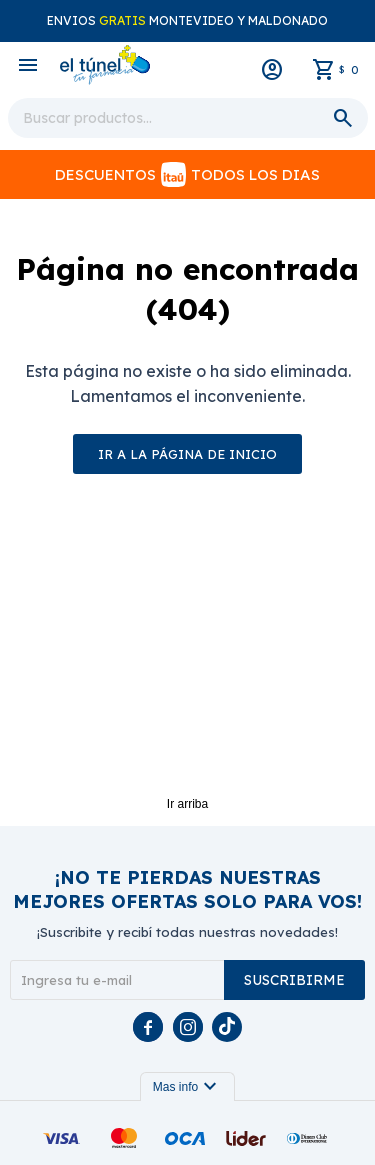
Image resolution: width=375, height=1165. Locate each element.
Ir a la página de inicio (187, 454)
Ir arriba (187, 804)
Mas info (187, 1087)
